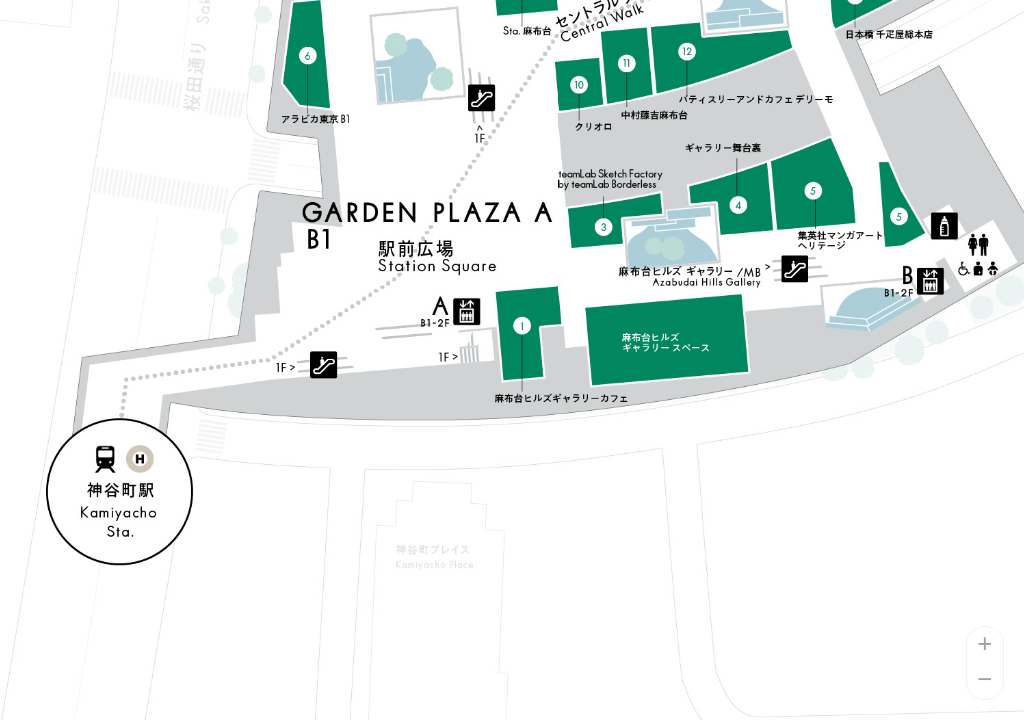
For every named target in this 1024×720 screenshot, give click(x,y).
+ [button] (985, 645)
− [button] (985, 681)
